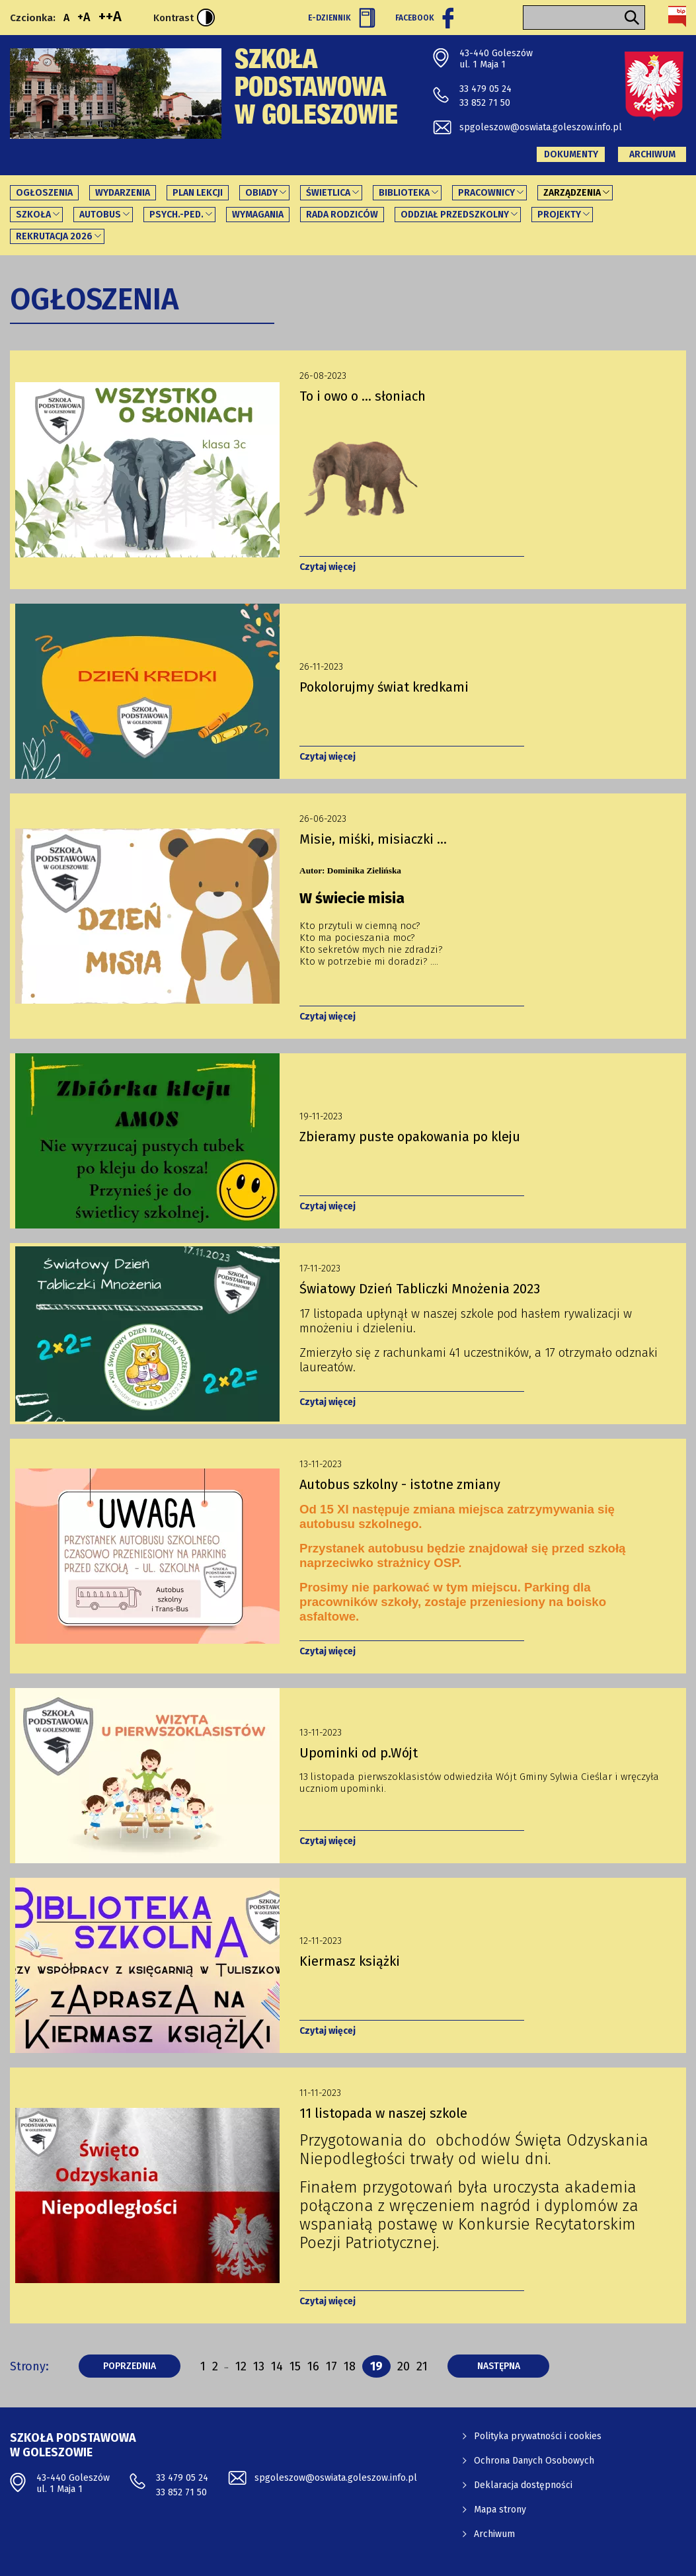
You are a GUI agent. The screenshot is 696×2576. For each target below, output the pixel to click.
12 (241, 2366)
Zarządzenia (572, 192)
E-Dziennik (341, 18)
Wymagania (258, 214)
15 (295, 2366)
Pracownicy (486, 192)
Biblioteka (404, 192)
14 (277, 2366)
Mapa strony (500, 2509)
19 (380, 2366)
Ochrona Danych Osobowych (534, 2460)
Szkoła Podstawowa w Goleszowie (316, 90)
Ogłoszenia (44, 192)
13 (258, 2366)
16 (313, 2366)
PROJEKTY (559, 214)
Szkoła (33, 214)
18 (350, 2366)
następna (513, 2366)
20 (403, 2366)
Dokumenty (571, 154)
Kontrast (184, 17)
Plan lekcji (198, 192)
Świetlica (328, 192)
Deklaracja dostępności (523, 2485)
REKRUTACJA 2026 (54, 236)
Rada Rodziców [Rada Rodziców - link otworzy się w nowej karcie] (342, 214)
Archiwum (652, 154)
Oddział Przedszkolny (455, 214)
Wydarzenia (122, 192)
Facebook (424, 17)
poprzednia (141, 2366)
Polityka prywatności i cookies (537, 2436)
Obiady (261, 192)
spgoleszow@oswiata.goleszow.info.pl (540, 127)
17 (331, 2366)
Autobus (100, 214)
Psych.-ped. (176, 214)
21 (422, 2366)
